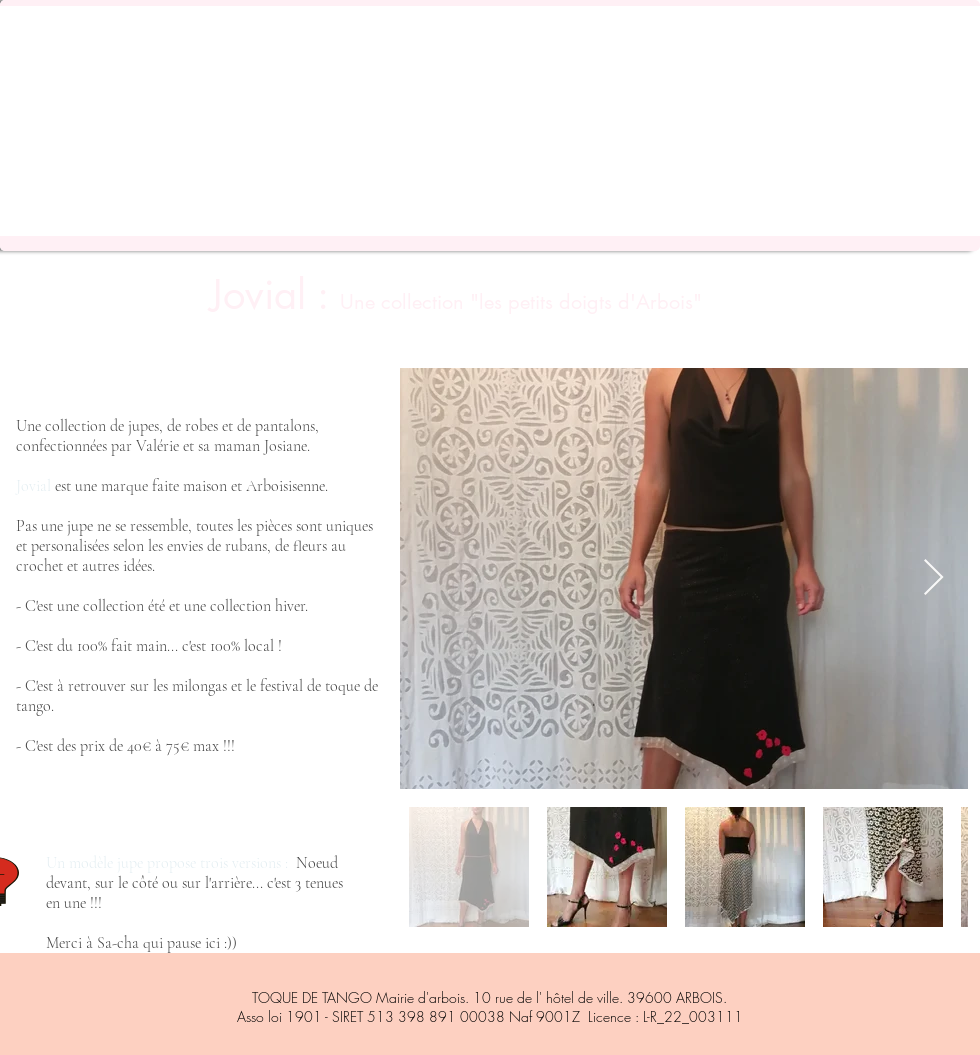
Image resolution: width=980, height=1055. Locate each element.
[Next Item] (933, 578)
